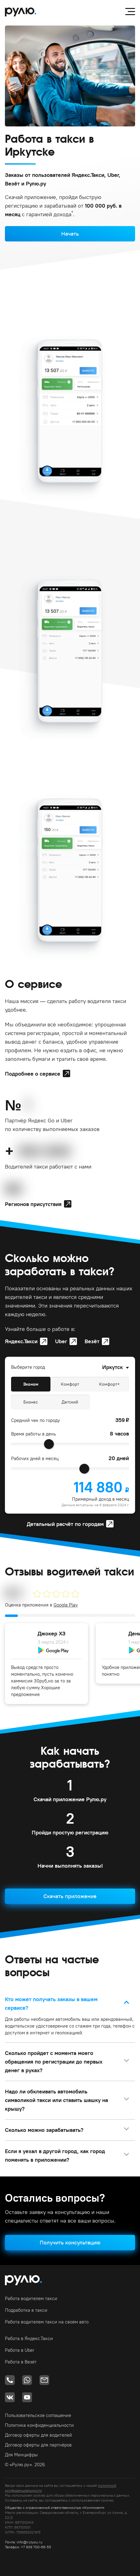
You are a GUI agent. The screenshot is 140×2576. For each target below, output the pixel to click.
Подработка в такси (26, 2310)
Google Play (66, 1605)
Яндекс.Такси (21, 1341)
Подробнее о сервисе (32, 1073)
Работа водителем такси (31, 2298)
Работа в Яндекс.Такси (29, 2338)
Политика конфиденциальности (39, 2425)
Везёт (92, 1341)
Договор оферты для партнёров (38, 2445)
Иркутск (112, 1367)
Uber (61, 1341)
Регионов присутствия (33, 1204)
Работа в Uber (19, 2350)
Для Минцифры (21, 2455)
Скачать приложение (70, 1896)
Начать (70, 233)
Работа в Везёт (21, 2362)
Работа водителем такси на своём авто (47, 2322)
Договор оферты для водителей (38, 2435)
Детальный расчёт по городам (65, 1523)
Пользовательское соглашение (38, 2415)
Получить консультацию (70, 2242)
